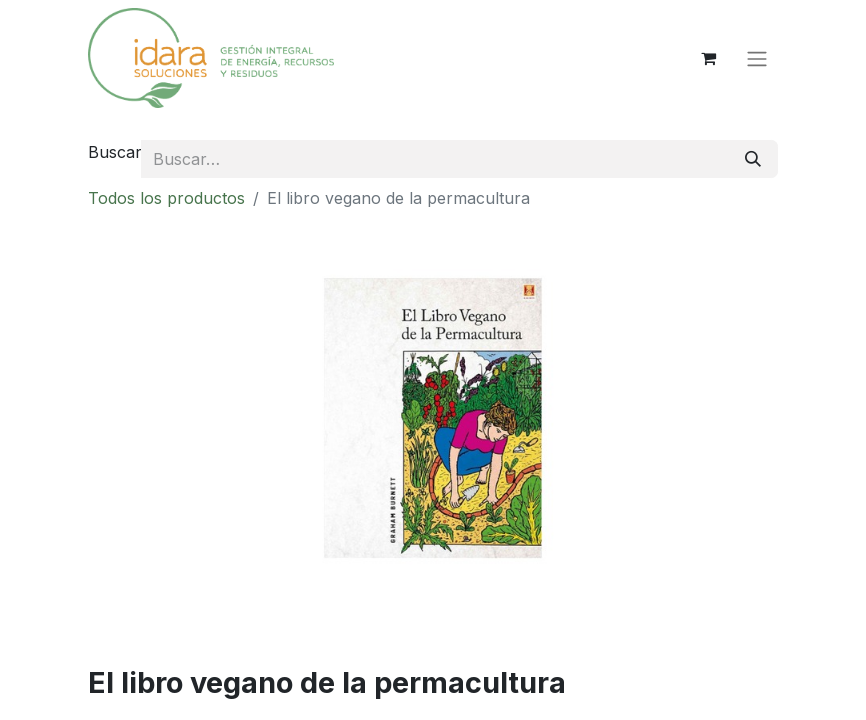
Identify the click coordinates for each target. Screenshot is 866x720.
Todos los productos (166, 198)
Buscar (115, 152)
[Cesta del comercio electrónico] (708, 58)
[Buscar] (753, 159)
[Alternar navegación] (757, 58)
